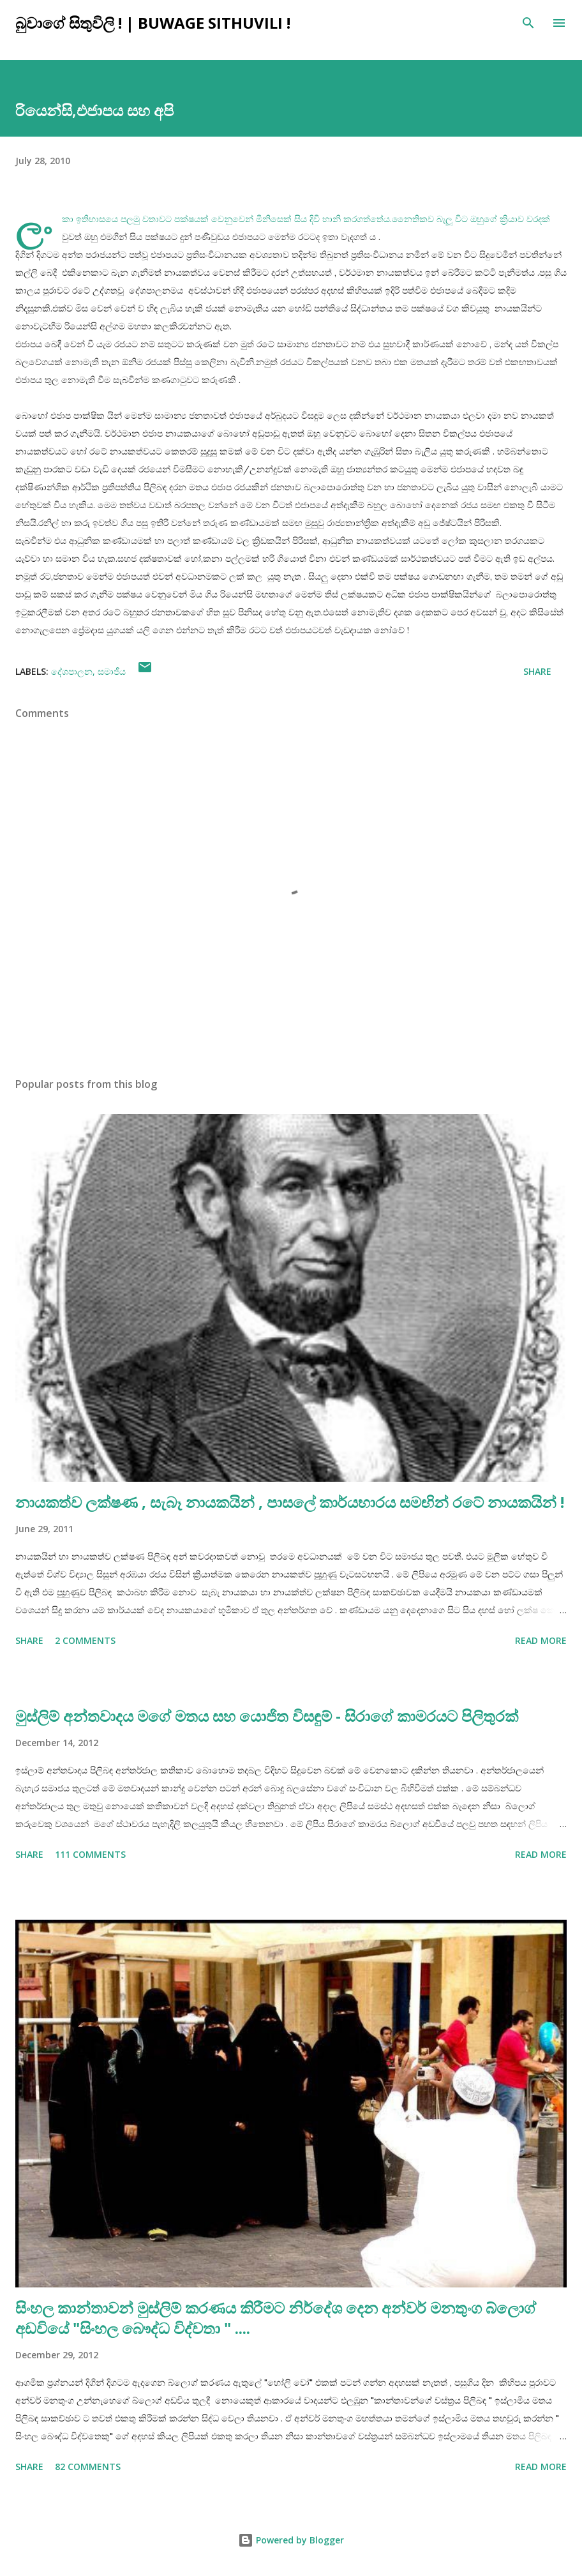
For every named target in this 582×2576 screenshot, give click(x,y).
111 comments (90, 1854)
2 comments (85, 1640)
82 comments (88, 2466)
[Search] (528, 23)
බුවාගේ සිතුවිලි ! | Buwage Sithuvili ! (152, 22)
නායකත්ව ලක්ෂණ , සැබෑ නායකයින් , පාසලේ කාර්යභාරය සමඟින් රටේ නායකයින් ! (289, 1501)
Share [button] (537, 671)
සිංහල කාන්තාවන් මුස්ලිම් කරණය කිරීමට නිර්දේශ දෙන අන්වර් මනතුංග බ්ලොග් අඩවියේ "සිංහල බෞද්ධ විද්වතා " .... (275, 2318)
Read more (541, 1640)
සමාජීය (112, 671)
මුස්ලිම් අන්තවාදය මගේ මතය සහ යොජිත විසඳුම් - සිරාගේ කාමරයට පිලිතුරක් (266, 1715)
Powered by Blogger (291, 2540)
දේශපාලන (72, 671)
